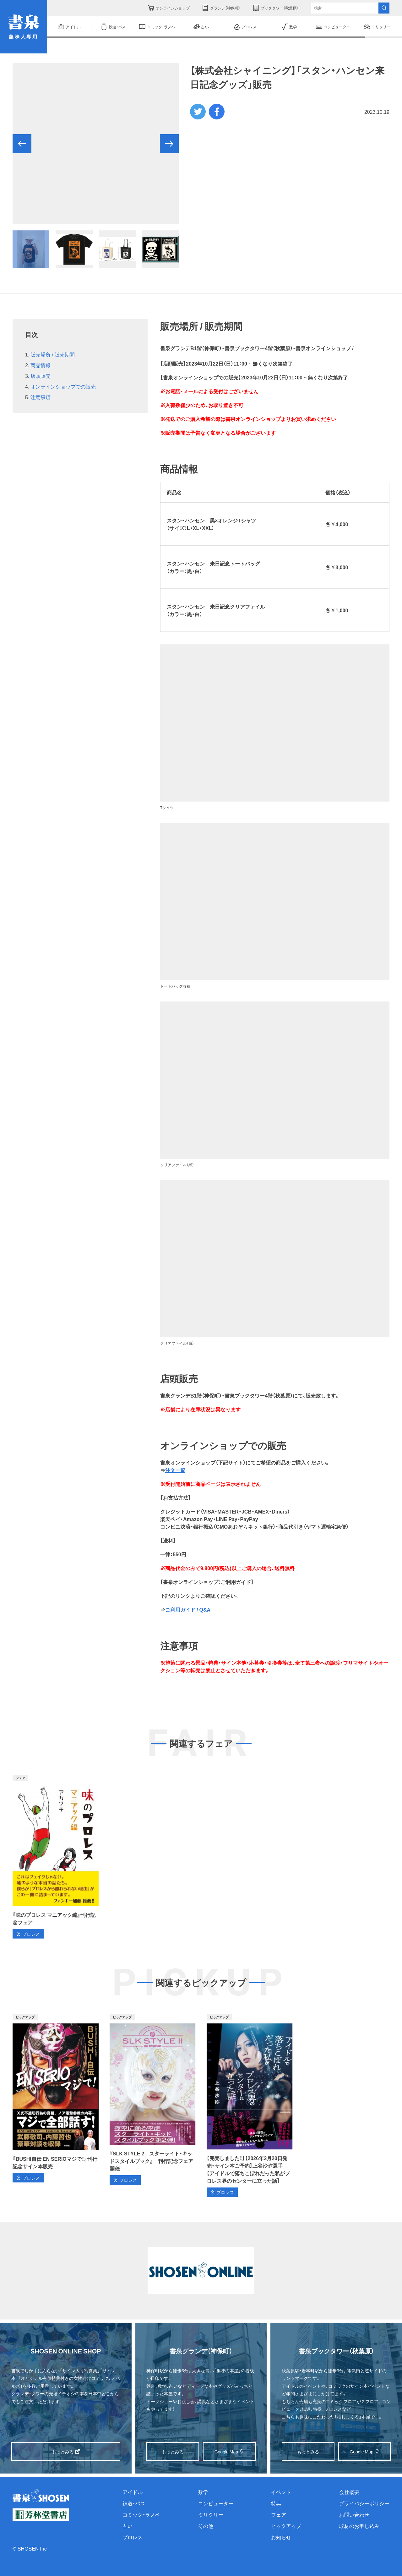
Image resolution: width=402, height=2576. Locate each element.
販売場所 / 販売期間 (52, 354)
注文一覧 (175, 1470)
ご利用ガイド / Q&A (187, 1609)
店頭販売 (40, 375)
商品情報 (40, 365)
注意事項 (40, 397)
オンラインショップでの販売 (63, 386)
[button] (22, 143)
